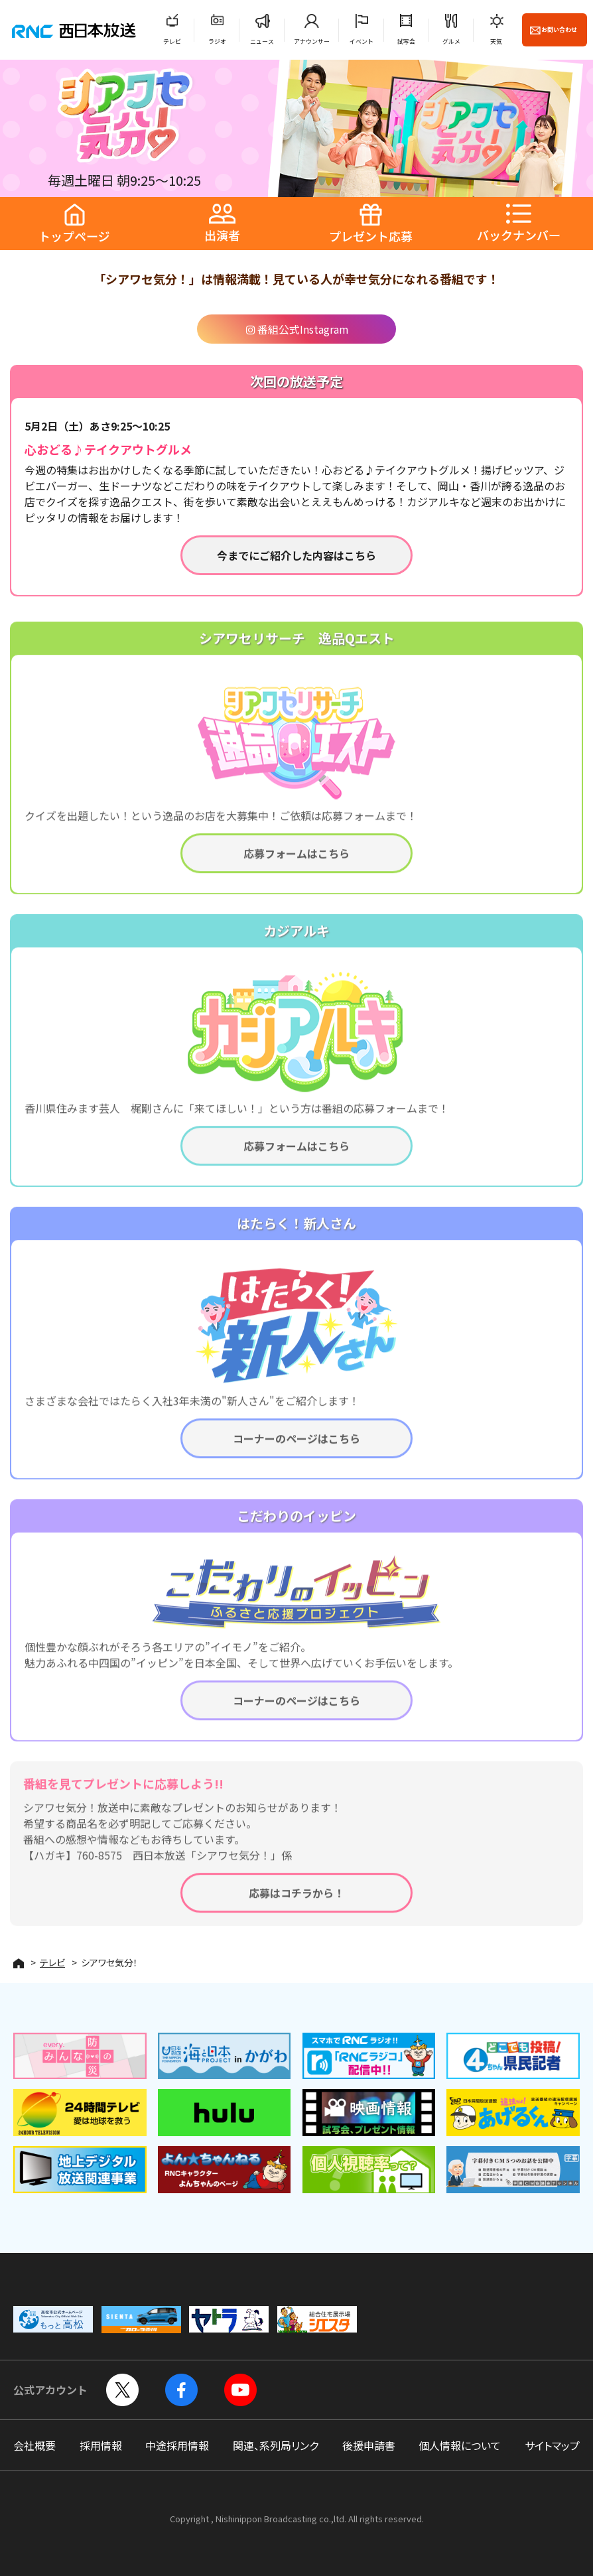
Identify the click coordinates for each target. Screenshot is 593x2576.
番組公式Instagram (297, 329)
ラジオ (217, 41)
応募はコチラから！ (296, 1901)
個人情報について (460, 2445)
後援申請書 (368, 2445)
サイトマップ (552, 2445)
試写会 (406, 41)
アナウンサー (312, 41)
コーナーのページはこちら (296, 1447)
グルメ (451, 41)
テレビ (172, 41)
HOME (18, 1963)
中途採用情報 (177, 2445)
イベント (361, 41)
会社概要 (34, 2445)
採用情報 (101, 2445)
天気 (496, 41)
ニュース (262, 41)
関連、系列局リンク (275, 2445)
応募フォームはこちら (296, 862)
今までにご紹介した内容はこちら (296, 555)
